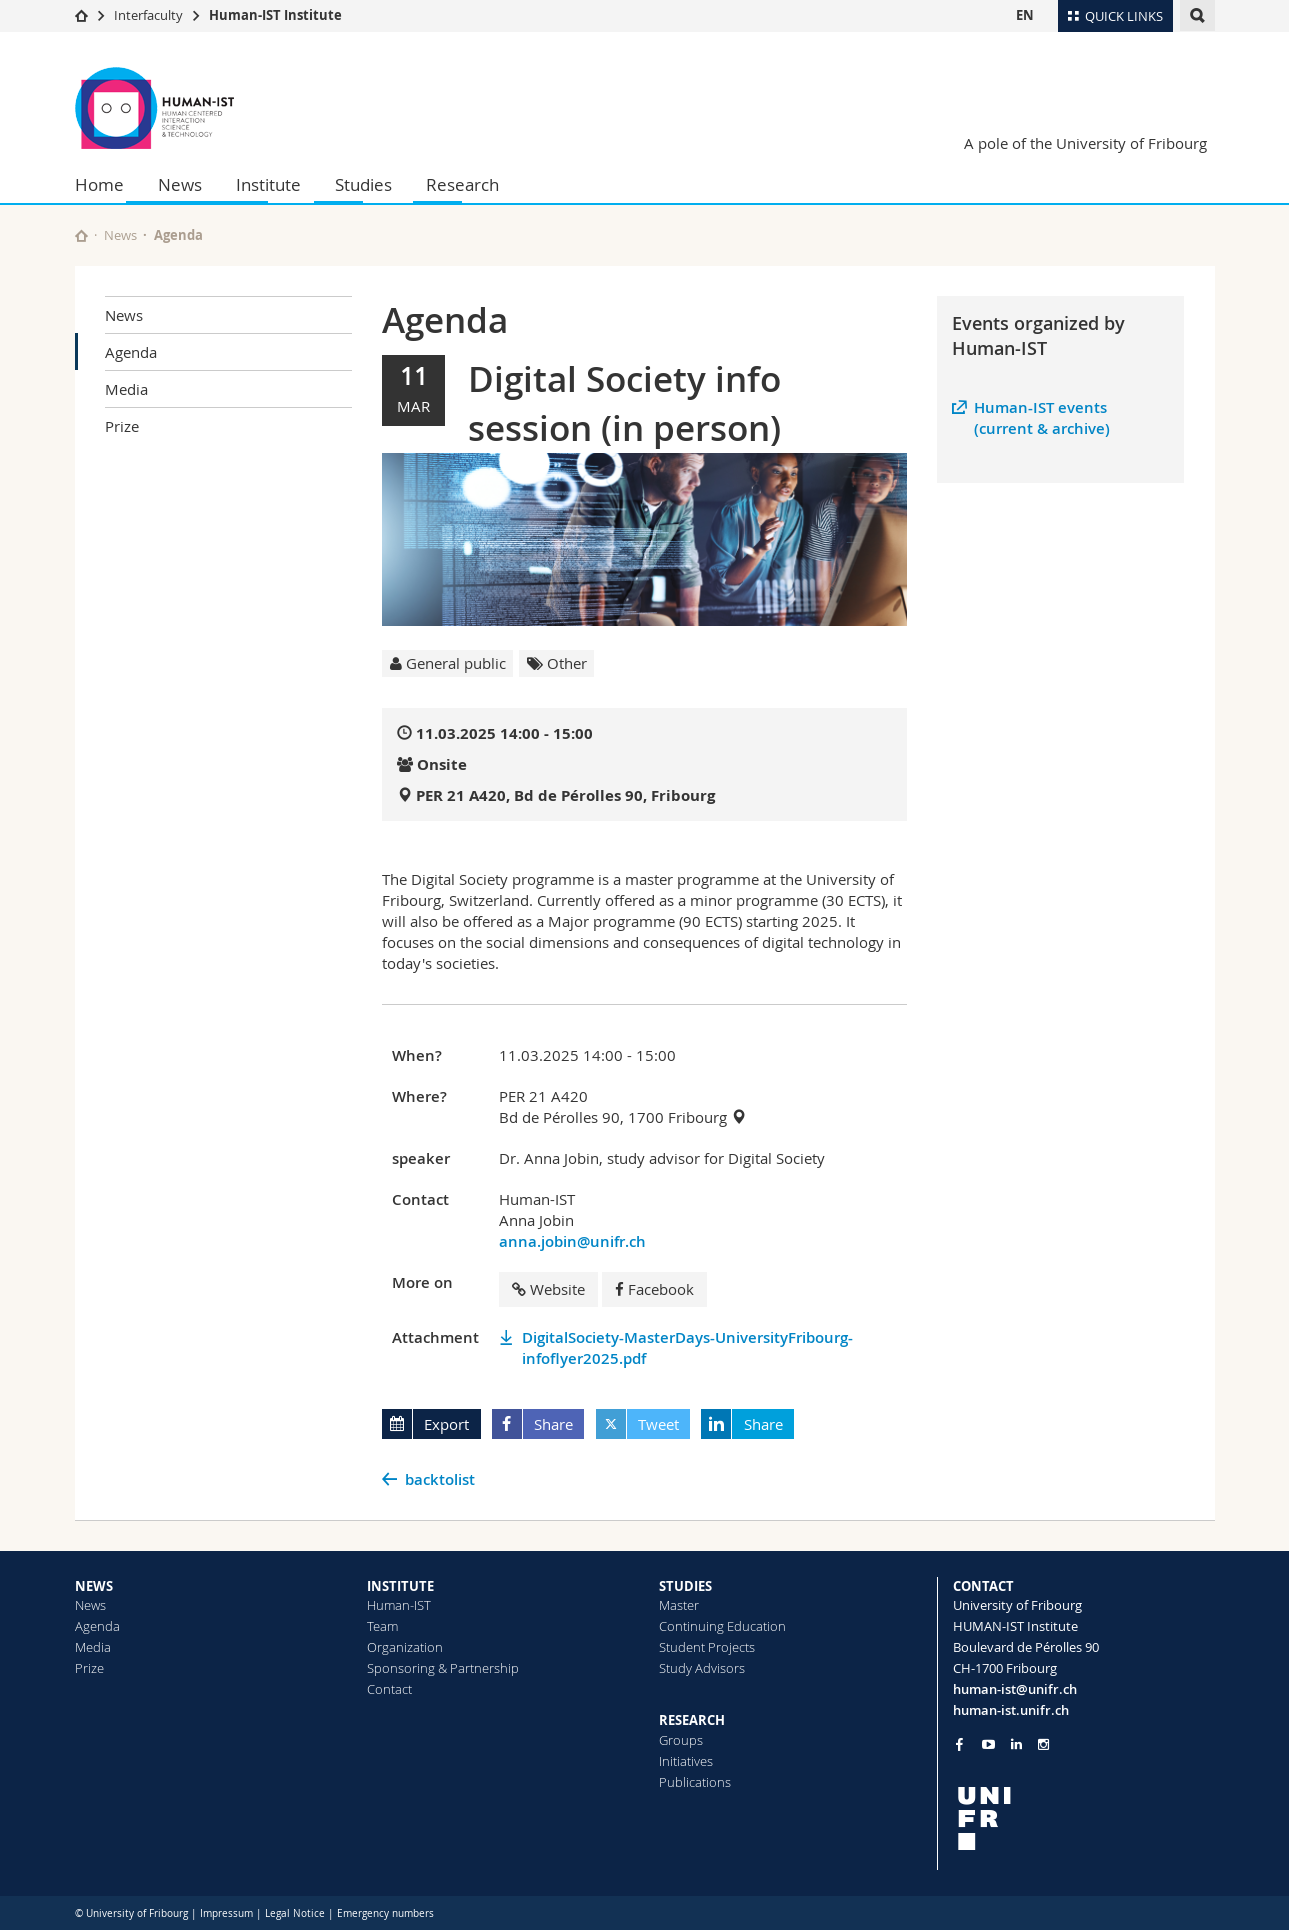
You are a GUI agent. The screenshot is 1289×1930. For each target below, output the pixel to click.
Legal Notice (295, 1913)
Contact (389, 1689)
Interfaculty (148, 15)
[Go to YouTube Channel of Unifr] (988, 1744)
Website (548, 1289)
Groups (681, 1740)
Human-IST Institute (275, 15)
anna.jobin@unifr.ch (572, 1241)
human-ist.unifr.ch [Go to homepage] (1011, 1710)
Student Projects (707, 1647)
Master (679, 1605)
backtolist (440, 1479)
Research (462, 184)
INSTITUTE (400, 1586)
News (180, 184)
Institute (268, 184)
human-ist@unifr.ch (1015, 1689)
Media (126, 389)
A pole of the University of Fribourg (1085, 143)
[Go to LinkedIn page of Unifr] (1016, 1744)
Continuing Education (722, 1626)
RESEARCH (692, 1720)
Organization (405, 1647)
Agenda (131, 352)
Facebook (654, 1289)
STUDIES (685, 1586)
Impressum (226, 1913)
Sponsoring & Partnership (443, 1668)
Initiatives (686, 1761)
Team (382, 1626)
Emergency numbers (385, 1913)
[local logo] (1084, 1818)
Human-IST (399, 1605)
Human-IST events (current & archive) (1042, 418)
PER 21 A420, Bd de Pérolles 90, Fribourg (565, 795)
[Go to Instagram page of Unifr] (1043, 1744)
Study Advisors (702, 1668)
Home (99, 184)
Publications (695, 1782)
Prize (122, 426)
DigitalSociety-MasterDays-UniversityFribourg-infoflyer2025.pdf (687, 1348)
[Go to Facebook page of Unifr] (959, 1744)
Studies (363, 184)
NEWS (94, 1586)
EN (1025, 15)
